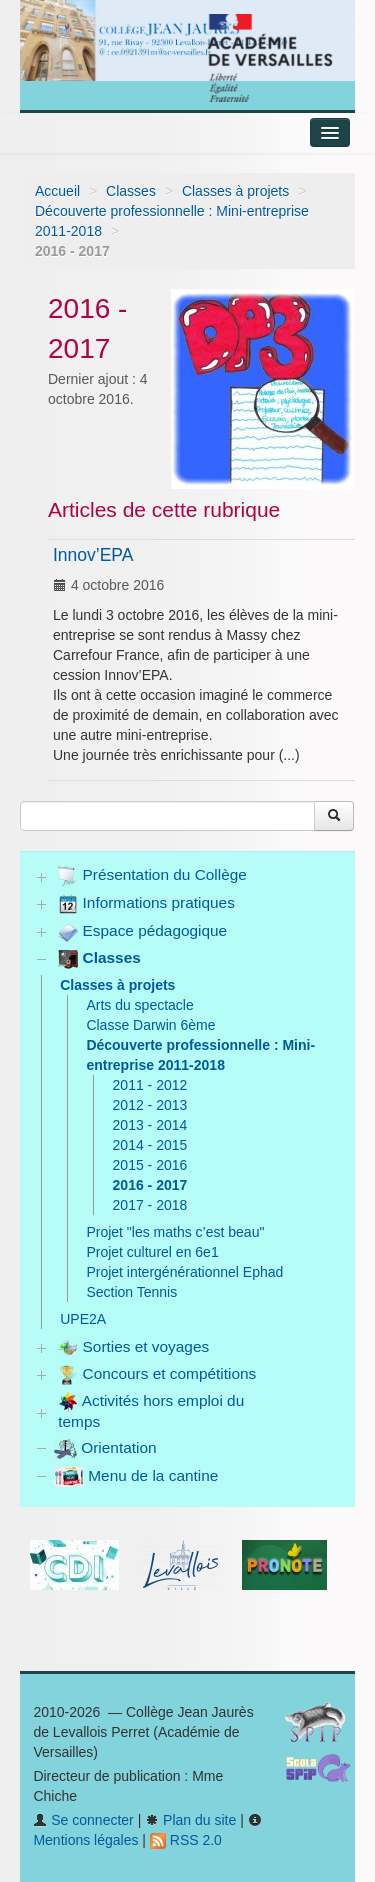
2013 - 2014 (150, 1125)
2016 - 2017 (150, 1185)
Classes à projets (235, 191)
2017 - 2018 (150, 1205)
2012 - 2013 (150, 1105)
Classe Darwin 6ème (150, 1025)
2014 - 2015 (150, 1145)
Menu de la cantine (136, 1475)
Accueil (57, 191)
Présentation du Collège (152, 876)
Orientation (105, 1447)
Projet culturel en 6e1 (152, 1252)
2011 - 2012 (150, 1085)
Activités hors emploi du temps (151, 1411)
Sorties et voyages (133, 1348)
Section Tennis (131, 1292)
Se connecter (83, 1820)
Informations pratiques (146, 904)
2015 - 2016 (150, 1165)
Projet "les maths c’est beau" (175, 1232)
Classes (131, 191)
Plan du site (190, 1820)
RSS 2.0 (186, 1840)
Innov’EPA (93, 555)
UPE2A (83, 1319)
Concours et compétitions (157, 1375)
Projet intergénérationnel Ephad (184, 1272)
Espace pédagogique (142, 932)
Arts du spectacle (139, 1005)
